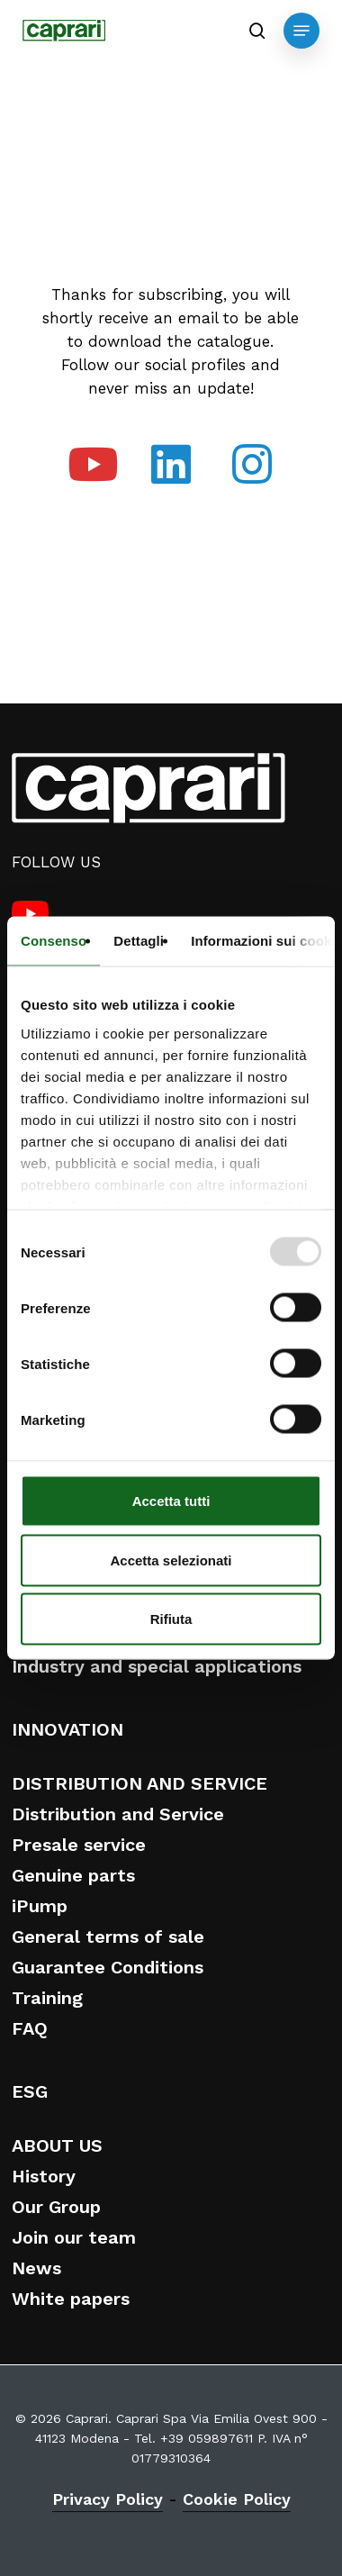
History (44, 2176)
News (36, 2268)
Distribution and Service (118, 1814)
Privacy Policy (107, 2499)
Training (47, 1998)
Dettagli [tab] (138, 940)
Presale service (79, 1844)
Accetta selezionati (170, 1559)
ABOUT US (57, 2145)
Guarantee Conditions (107, 1967)
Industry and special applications (157, 1666)
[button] (302, 31)
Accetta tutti (171, 1501)
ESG (30, 2091)
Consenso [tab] (53, 940)
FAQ (30, 2028)
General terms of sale (108, 1936)
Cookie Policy (237, 2499)
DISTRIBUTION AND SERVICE (139, 1783)
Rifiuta (171, 1619)
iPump (40, 1906)
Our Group (56, 2207)
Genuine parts (73, 1875)
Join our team (74, 2237)
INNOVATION (67, 1729)
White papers (71, 2298)
